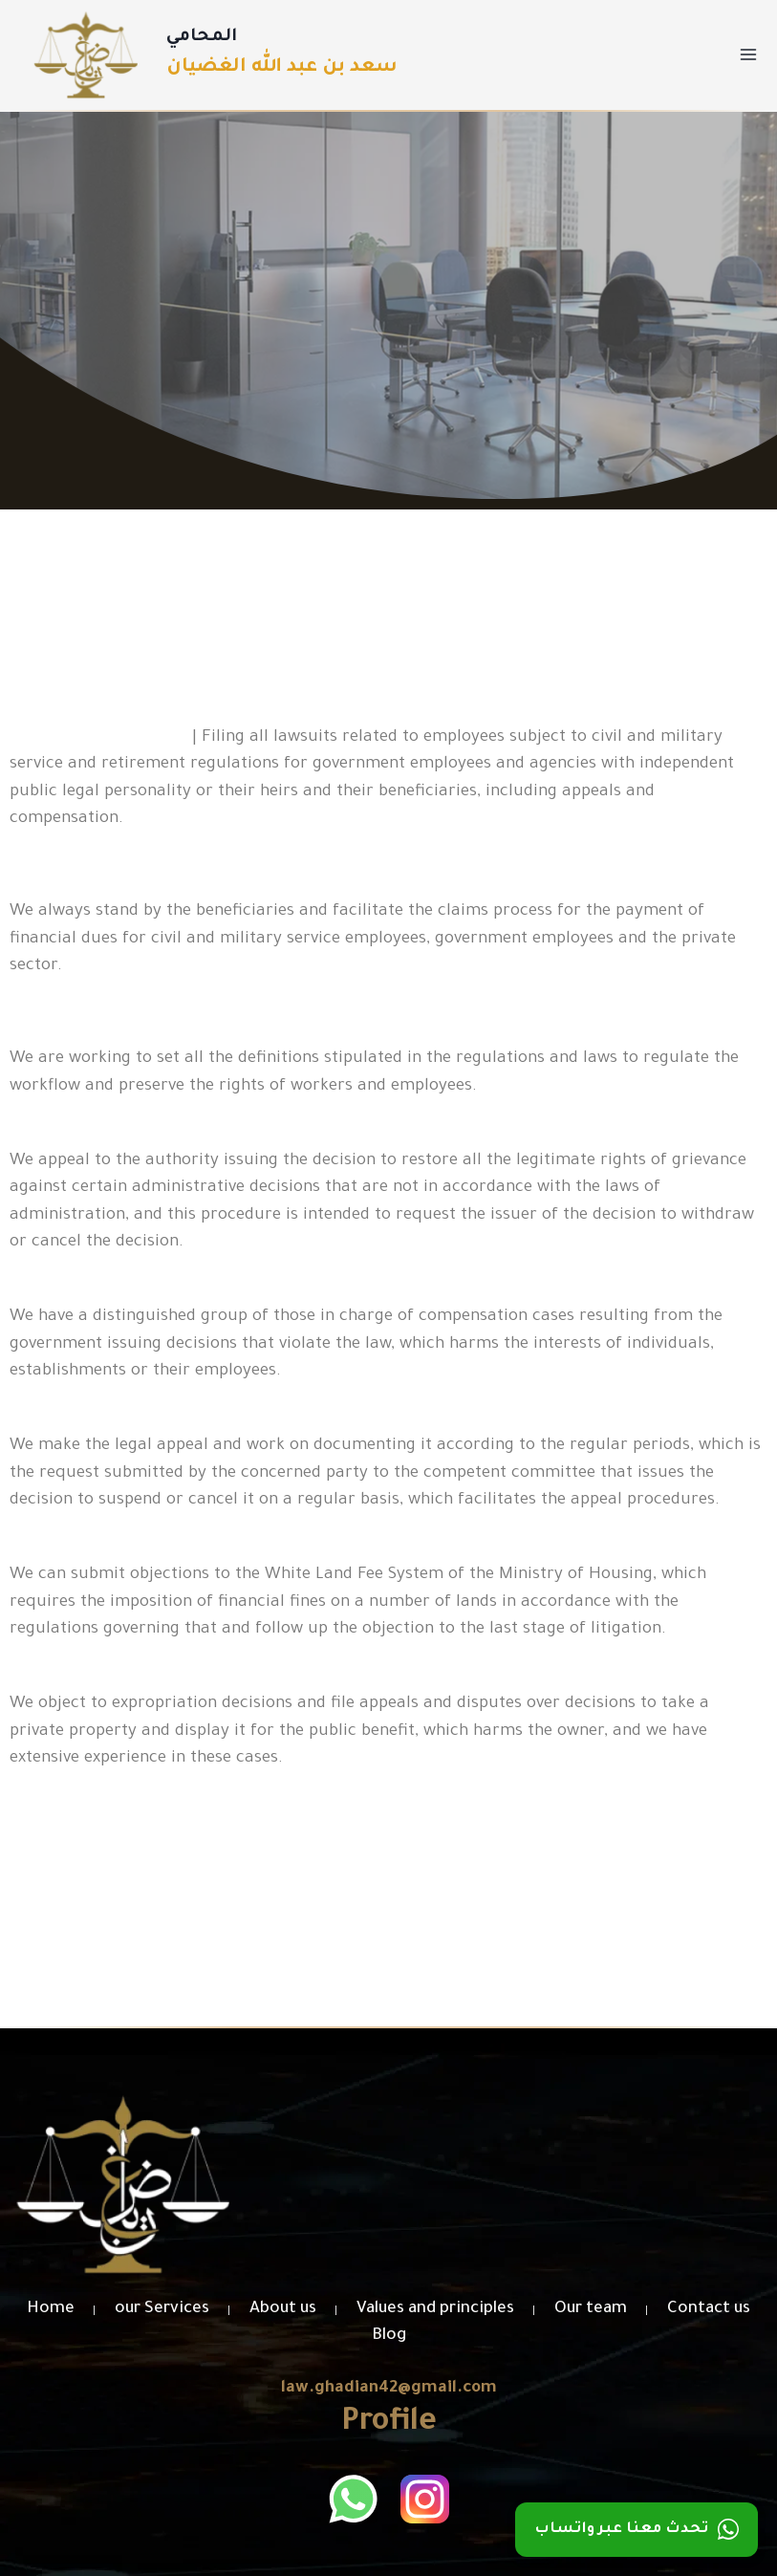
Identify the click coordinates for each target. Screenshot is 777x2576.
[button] (388, 1945)
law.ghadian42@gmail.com (389, 2389)
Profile (389, 2424)
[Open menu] (748, 55)
